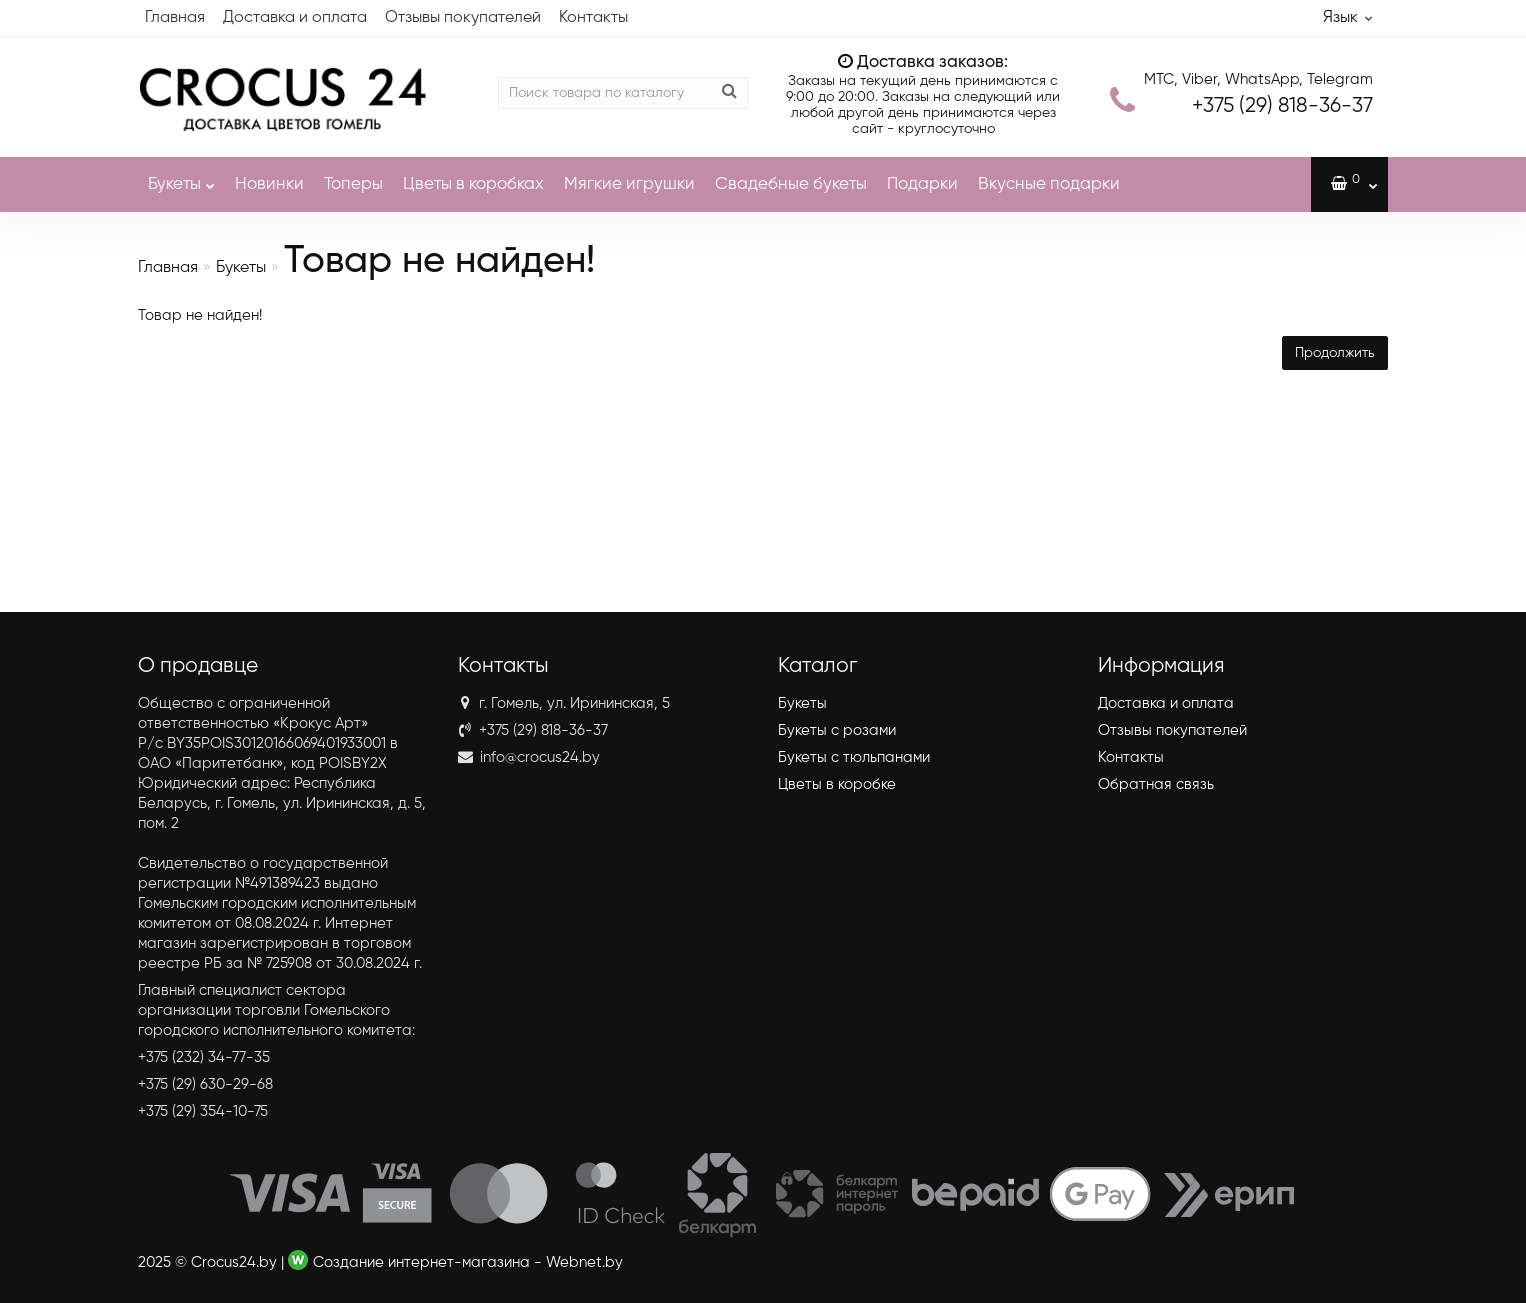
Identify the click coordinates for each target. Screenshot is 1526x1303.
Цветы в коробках (473, 184)
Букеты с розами (837, 730)
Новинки (269, 184)
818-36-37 (1282, 106)
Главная (175, 18)
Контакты (593, 18)
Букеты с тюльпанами (854, 757)
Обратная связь (1156, 784)
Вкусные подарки (1049, 184)
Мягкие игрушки (629, 184)
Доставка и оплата (295, 18)
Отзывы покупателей (463, 18)
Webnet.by (584, 1262)
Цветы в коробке (837, 784)
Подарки (922, 184)
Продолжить (1335, 353)
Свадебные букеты (791, 184)
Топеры (353, 184)
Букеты (181, 175)
